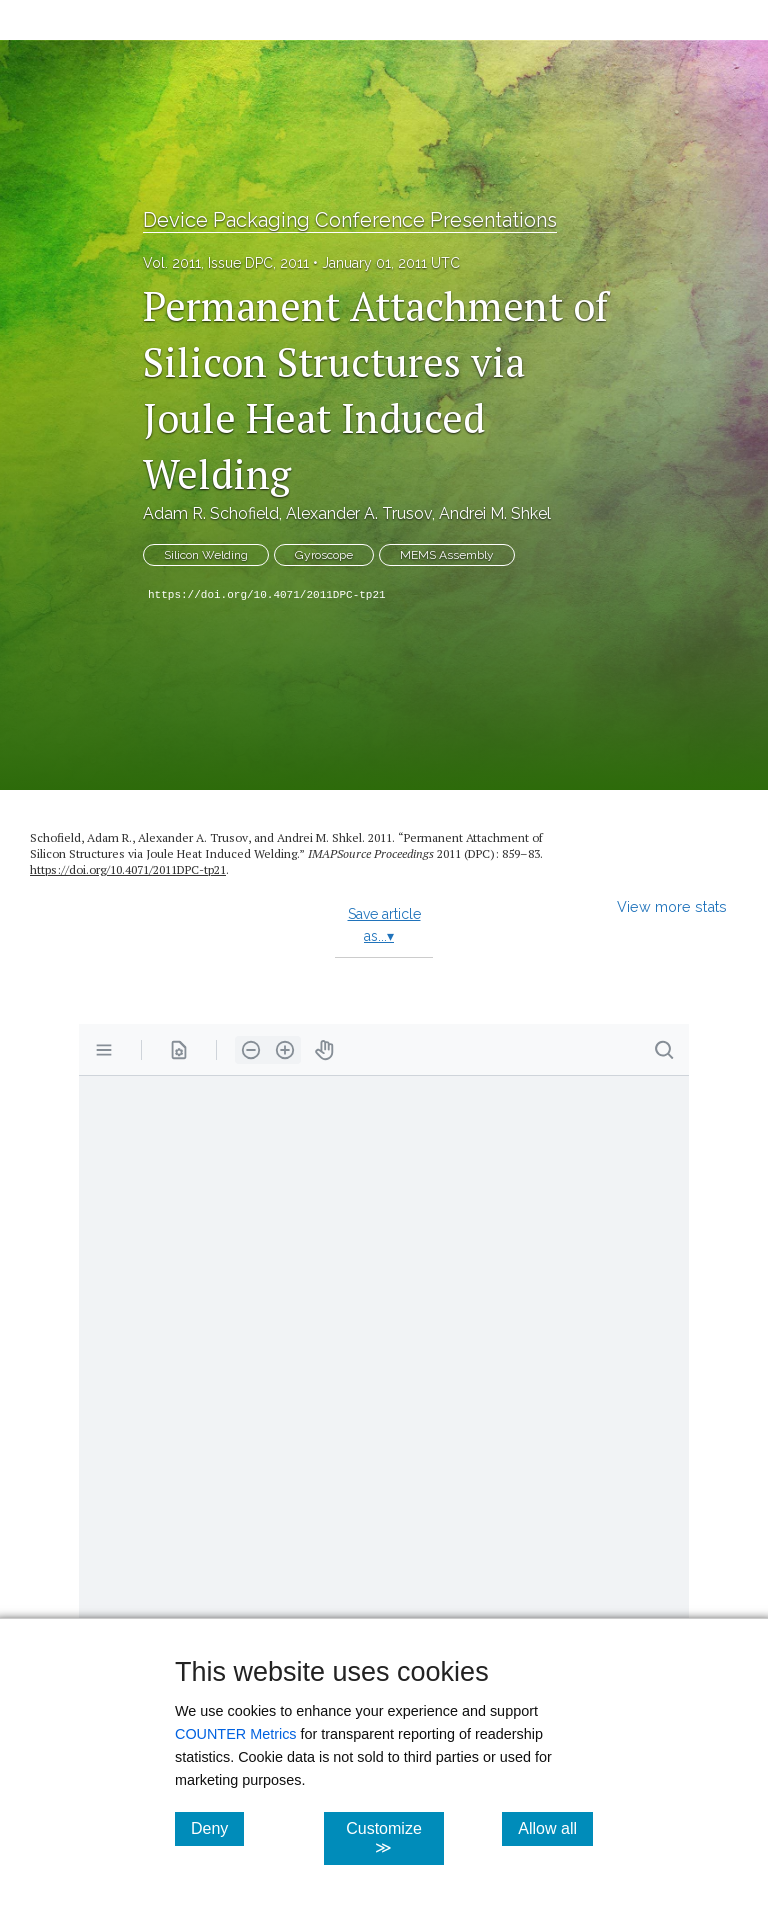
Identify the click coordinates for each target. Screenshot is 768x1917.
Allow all (555, 1828)
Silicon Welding (206, 555)
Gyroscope (324, 555)
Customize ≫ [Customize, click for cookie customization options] (394, 1838)
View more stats (672, 906)
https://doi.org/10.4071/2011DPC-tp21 (267, 595)
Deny (217, 1828)
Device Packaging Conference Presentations (350, 220)
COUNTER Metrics (236, 1734)
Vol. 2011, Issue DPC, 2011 (226, 263)
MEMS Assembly (447, 555)
